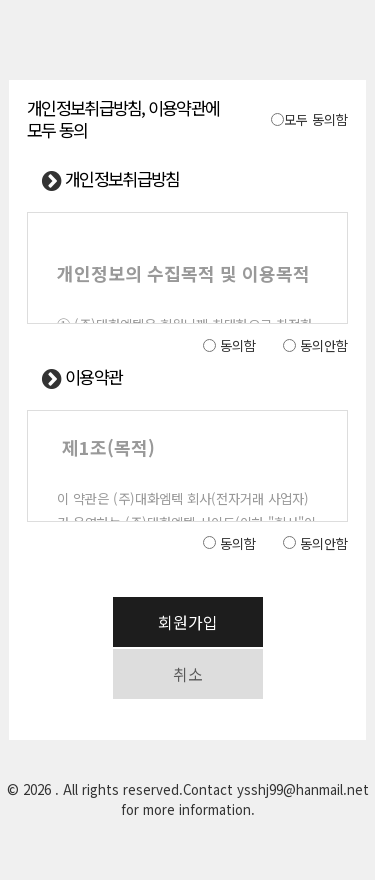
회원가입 (188, 622)
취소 (188, 674)
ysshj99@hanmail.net (303, 789)
